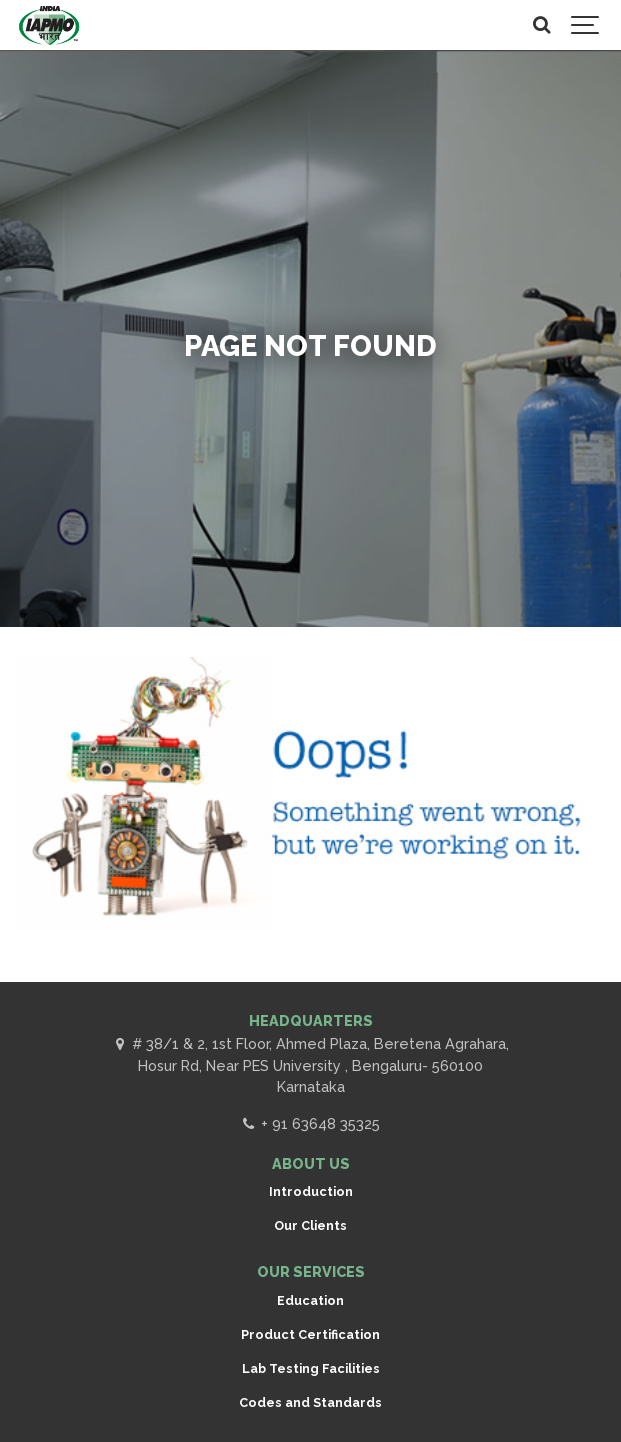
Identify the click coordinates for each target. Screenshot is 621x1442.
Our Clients (310, 1225)
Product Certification (310, 1334)
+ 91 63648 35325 (310, 1123)
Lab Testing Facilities (311, 1368)
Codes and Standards (310, 1402)
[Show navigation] (586, 25)
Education (310, 1300)
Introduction (311, 1191)
